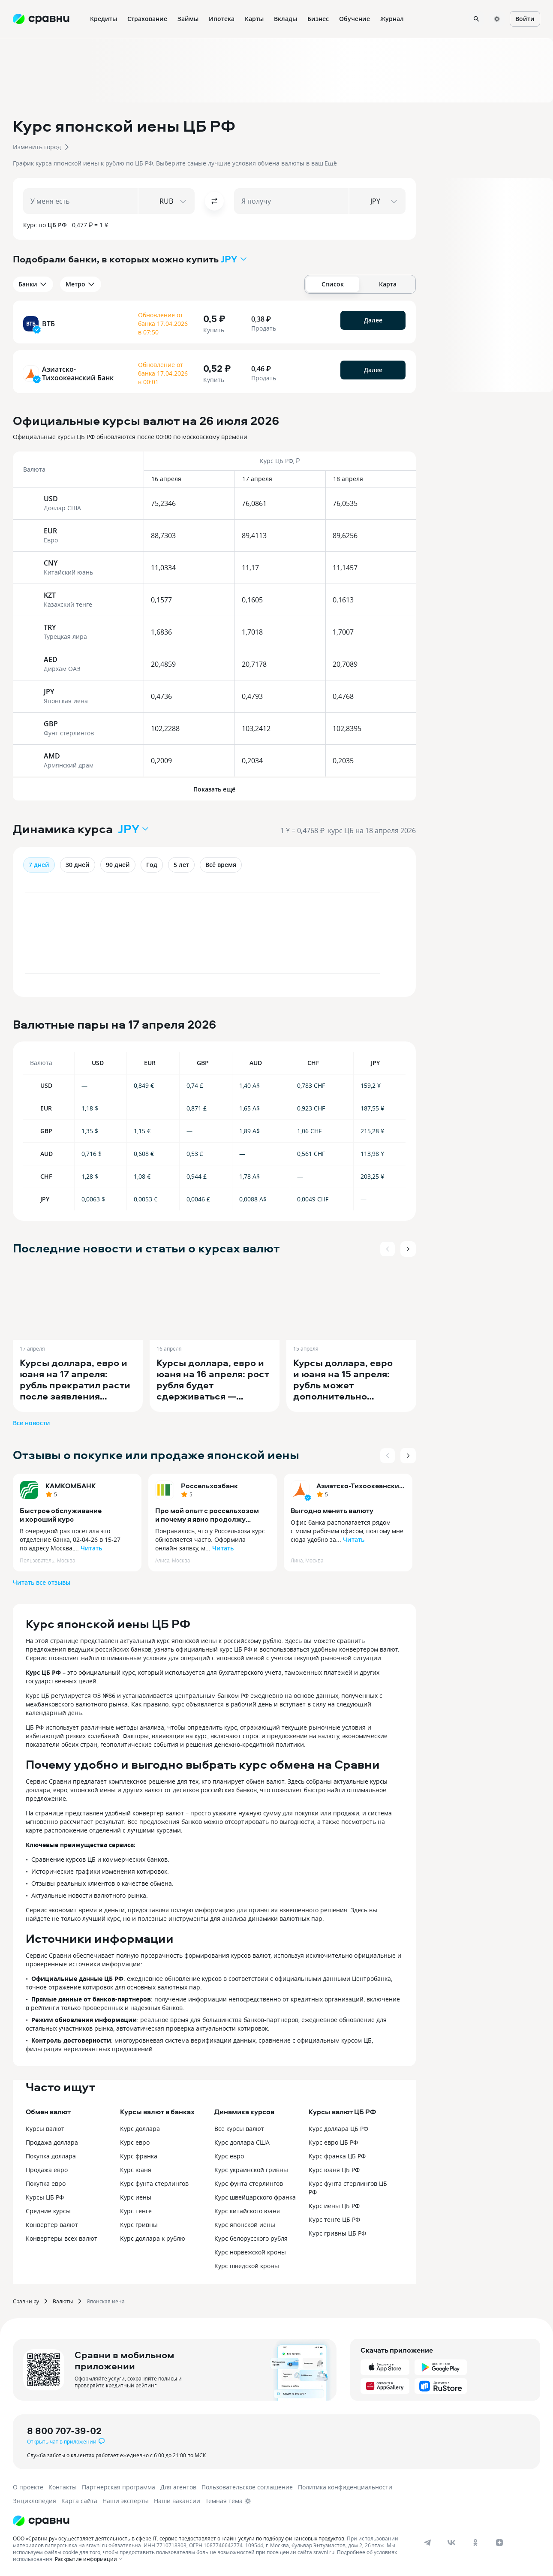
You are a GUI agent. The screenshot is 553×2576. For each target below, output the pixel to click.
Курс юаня (135, 2170)
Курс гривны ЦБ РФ (337, 2233)
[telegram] (427, 2542)
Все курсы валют (239, 2129)
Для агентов (178, 2487)
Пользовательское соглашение (247, 2487)
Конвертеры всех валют (61, 2238)
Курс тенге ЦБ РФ (334, 2219)
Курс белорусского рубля (251, 2238)
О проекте (28, 2487)
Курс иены (135, 2197)
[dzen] (499, 2542)
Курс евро (135, 2142)
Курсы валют (45, 2129)
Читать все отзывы (41, 1582)
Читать (91, 1548)
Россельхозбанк (209, 1485)
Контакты (62, 2487)
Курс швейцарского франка (255, 2197)
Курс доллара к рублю (152, 2238)
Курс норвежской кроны (250, 2252)
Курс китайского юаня (247, 2211)
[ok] (475, 2542)
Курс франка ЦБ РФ (337, 2156)
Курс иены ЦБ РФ (334, 2206)
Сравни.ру (26, 2301)
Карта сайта (79, 2501)
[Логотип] (41, 2521)
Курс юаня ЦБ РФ (334, 2170)
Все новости (31, 1423)
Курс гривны (139, 2225)
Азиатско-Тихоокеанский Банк (359, 1485)
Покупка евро (46, 2183)
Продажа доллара (52, 2142)
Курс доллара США (242, 2142)
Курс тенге (136, 2211)
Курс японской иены (244, 2225)
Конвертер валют (52, 2225)
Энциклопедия (34, 2501)
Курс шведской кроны (246, 2266)
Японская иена (106, 2301)
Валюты (63, 2301)
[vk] (451, 2542)
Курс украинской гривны (251, 2170)
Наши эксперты (125, 2501)
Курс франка (138, 2156)
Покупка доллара (51, 2156)
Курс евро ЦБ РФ (333, 2142)
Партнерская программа (118, 2487)
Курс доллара (140, 2129)
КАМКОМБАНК (70, 1485)
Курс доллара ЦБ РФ (338, 2129)
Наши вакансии (177, 2501)
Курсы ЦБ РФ (45, 2197)
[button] (276, 140)
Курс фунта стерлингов (154, 2183)
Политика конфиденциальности (345, 2487)
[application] (214, 937)
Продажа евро (47, 2170)
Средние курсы (48, 2211)
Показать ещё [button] (214, 789)
